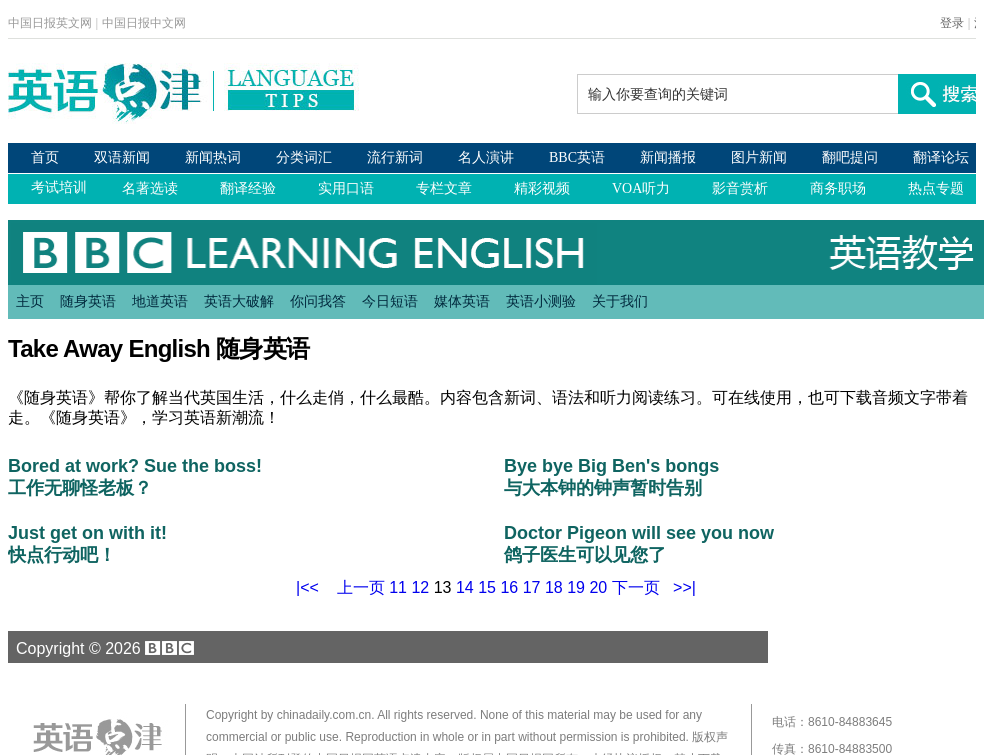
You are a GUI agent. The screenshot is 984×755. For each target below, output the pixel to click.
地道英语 (160, 301)
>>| (684, 587)
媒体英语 (462, 301)
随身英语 (88, 301)
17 (532, 587)
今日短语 (390, 301)
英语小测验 (541, 301)
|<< (307, 587)
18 (554, 587)
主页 (30, 301)
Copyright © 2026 (102, 648)
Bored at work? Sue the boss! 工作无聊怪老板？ (135, 477)
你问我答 (318, 301)
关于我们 (620, 301)
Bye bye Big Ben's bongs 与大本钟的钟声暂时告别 (611, 477)
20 (598, 587)
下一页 (636, 587)
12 (420, 587)
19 (576, 587)
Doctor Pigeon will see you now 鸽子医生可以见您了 (639, 544)
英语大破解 (239, 301)
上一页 (361, 587)
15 (487, 587)
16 (509, 587)
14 (465, 587)
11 (398, 587)
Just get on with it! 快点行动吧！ (87, 544)
